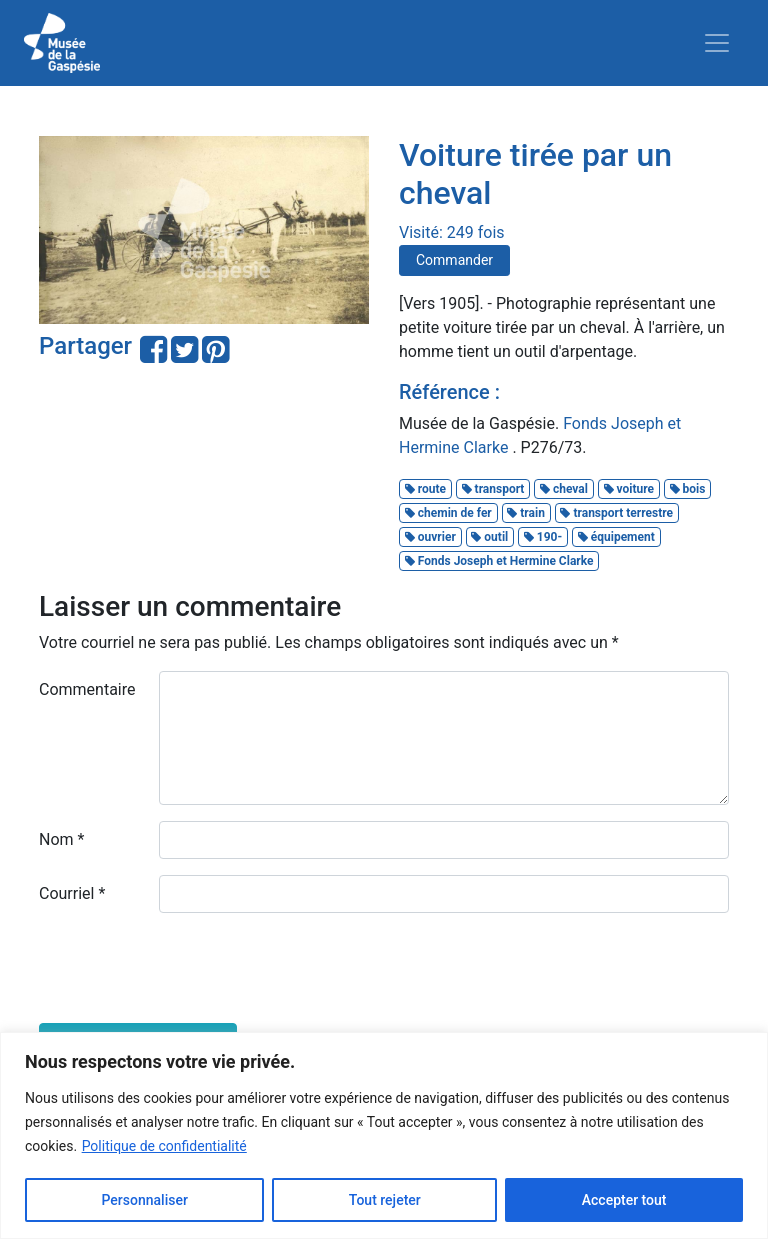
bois (688, 489)
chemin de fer (448, 513)
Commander (454, 260)
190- (543, 537)
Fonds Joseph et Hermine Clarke (499, 561)
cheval (564, 489)
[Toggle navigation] (717, 43)
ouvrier (430, 537)
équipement (616, 537)
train (526, 513)
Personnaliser (144, 1200)
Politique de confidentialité (164, 1146)
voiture (629, 489)
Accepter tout (624, 1200)
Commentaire (87, 689)
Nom (61, 839)
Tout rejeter (385, 1200)
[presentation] (191, 968)
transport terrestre (616, 513)
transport (493, 489)
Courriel (72, 893)
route (425, 489)
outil (489, 537)
